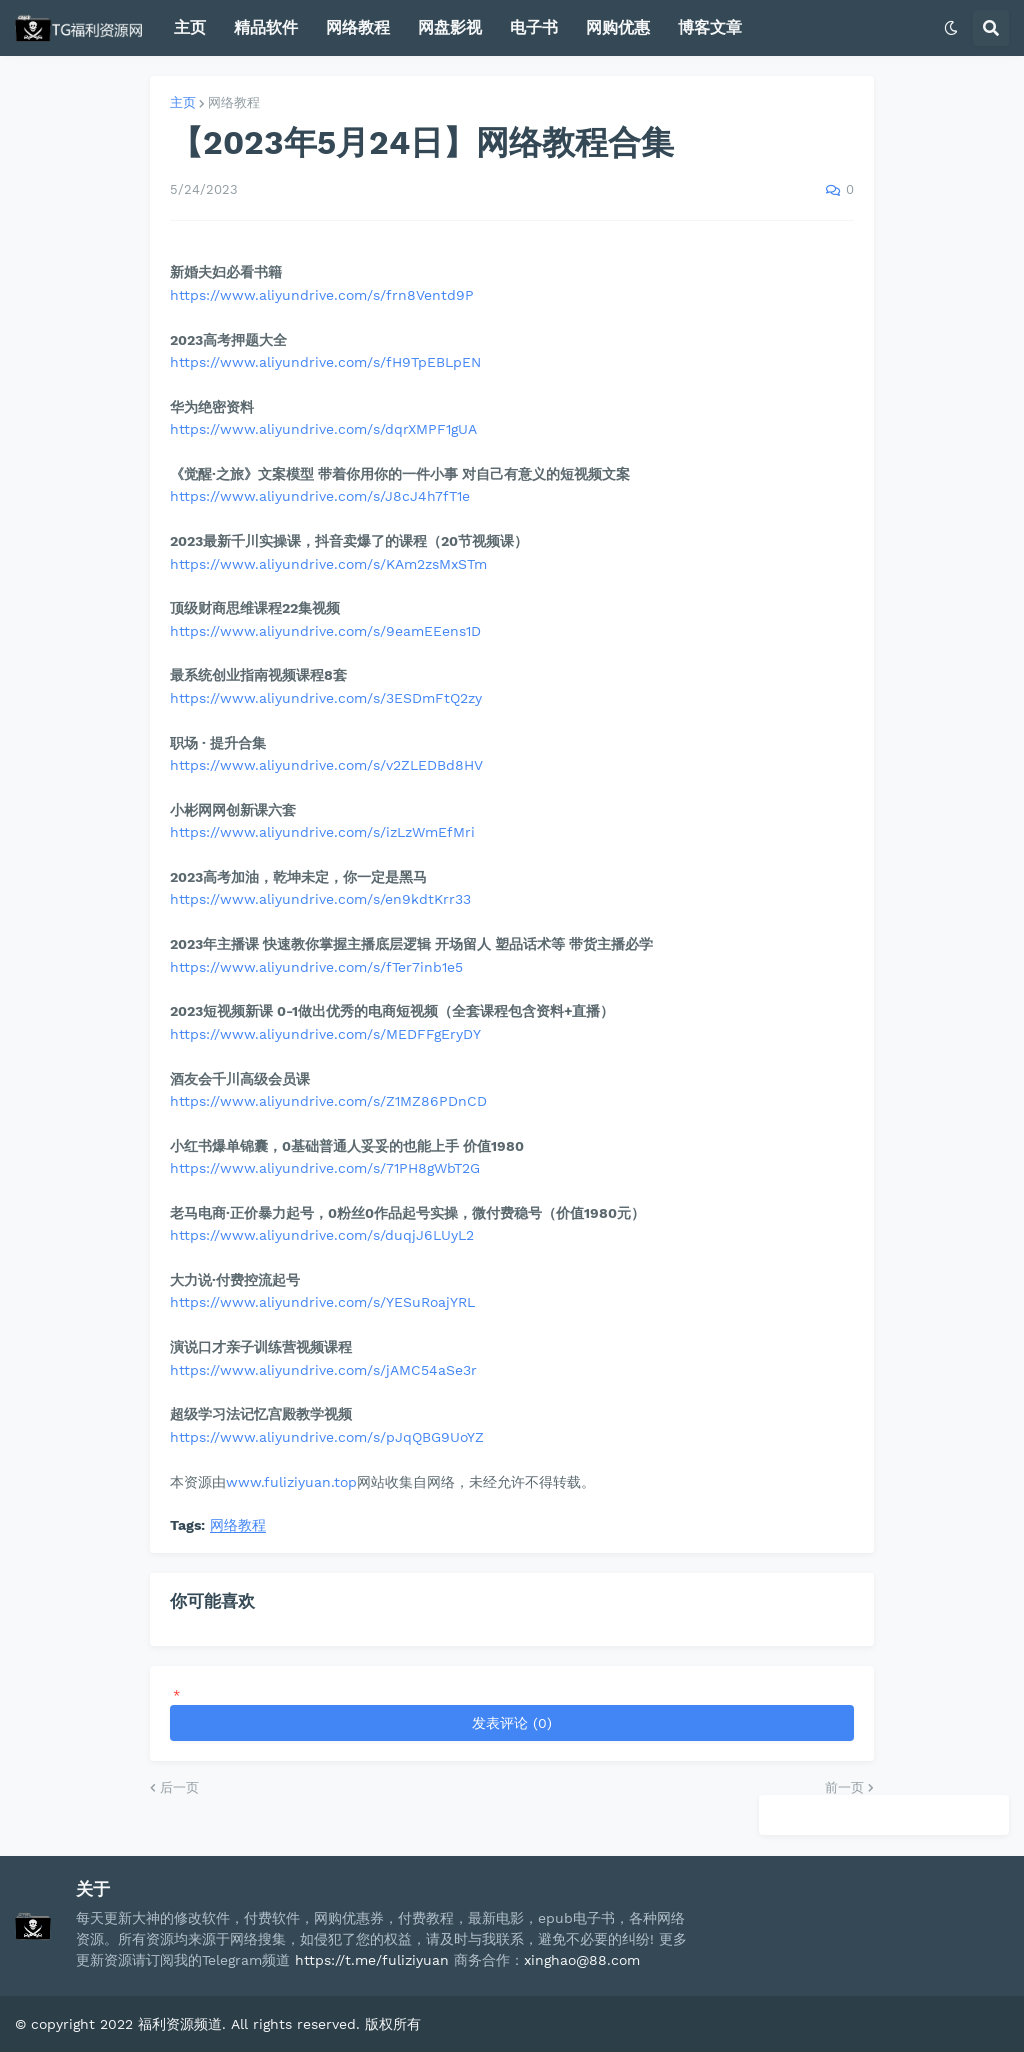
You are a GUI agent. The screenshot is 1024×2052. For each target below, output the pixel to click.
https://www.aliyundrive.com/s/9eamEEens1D (325, 631)
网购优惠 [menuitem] (618, 27)
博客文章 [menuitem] (710, 27)
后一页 (179, 1787)
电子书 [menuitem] (534, 27)
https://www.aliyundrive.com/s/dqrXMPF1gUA (323, 429)
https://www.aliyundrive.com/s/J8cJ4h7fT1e (320, 496)
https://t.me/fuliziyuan (372, 1960)
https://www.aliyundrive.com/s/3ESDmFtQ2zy (326, 698)
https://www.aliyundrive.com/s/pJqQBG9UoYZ (327, 1437)
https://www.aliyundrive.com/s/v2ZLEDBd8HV (326, 765)
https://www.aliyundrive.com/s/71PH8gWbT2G (325, 1168)
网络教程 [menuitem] (358, 27)
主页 (183, 102)
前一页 (844, 1787)
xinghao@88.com (582, 1960)
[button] (951, 28)
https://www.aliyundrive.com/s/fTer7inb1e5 (316, 967)
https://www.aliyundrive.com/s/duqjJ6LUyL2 (322, 1235)
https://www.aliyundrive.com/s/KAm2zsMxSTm (328, 564)
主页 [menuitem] (190, 27)
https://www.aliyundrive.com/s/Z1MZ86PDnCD (328, 1101)
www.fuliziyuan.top (291, 1482)
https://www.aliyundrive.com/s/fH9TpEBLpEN (325, 362)
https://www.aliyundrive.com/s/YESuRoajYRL (322, 1302)
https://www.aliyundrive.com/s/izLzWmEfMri (322, 832)
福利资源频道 (180, 2024)
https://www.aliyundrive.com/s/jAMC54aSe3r (323, 1370)
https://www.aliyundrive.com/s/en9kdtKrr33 (320, 899)
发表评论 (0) (512, 1723)
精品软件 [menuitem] (266, 27)
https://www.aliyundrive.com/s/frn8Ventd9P (322, 295)
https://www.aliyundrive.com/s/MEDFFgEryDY (325, 1034)
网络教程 (234, 102)
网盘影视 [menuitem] (450, 27)
